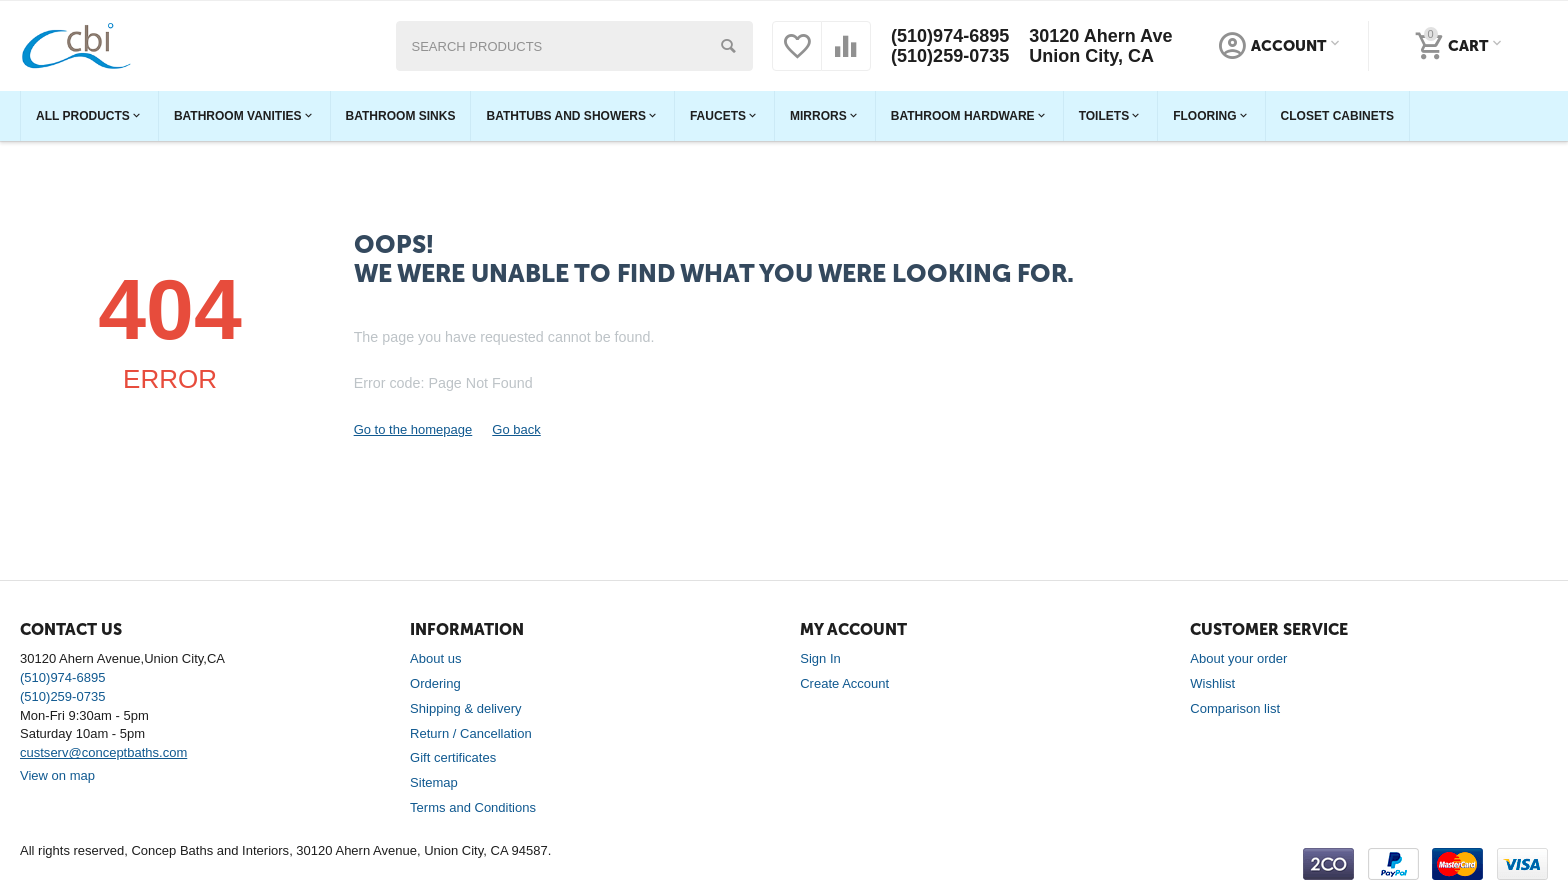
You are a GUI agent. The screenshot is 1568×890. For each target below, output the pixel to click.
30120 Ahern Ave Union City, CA (1100, 46)
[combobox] (575, 46)
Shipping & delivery (465, 708)
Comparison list (1235, 708)
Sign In (820, 658)
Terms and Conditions (473, 807)
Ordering (435, 683)
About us (435, 658)
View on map (57, 775)
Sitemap (434, 782)
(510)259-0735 (950, 56)
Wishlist (1212, 683)
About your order (1238, 658)
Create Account (844, 683)
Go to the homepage (413, 429)
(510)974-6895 (950, 36)
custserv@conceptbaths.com (103, 752)
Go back (516, 429)
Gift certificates (453, 757)
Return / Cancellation (471, 733)
